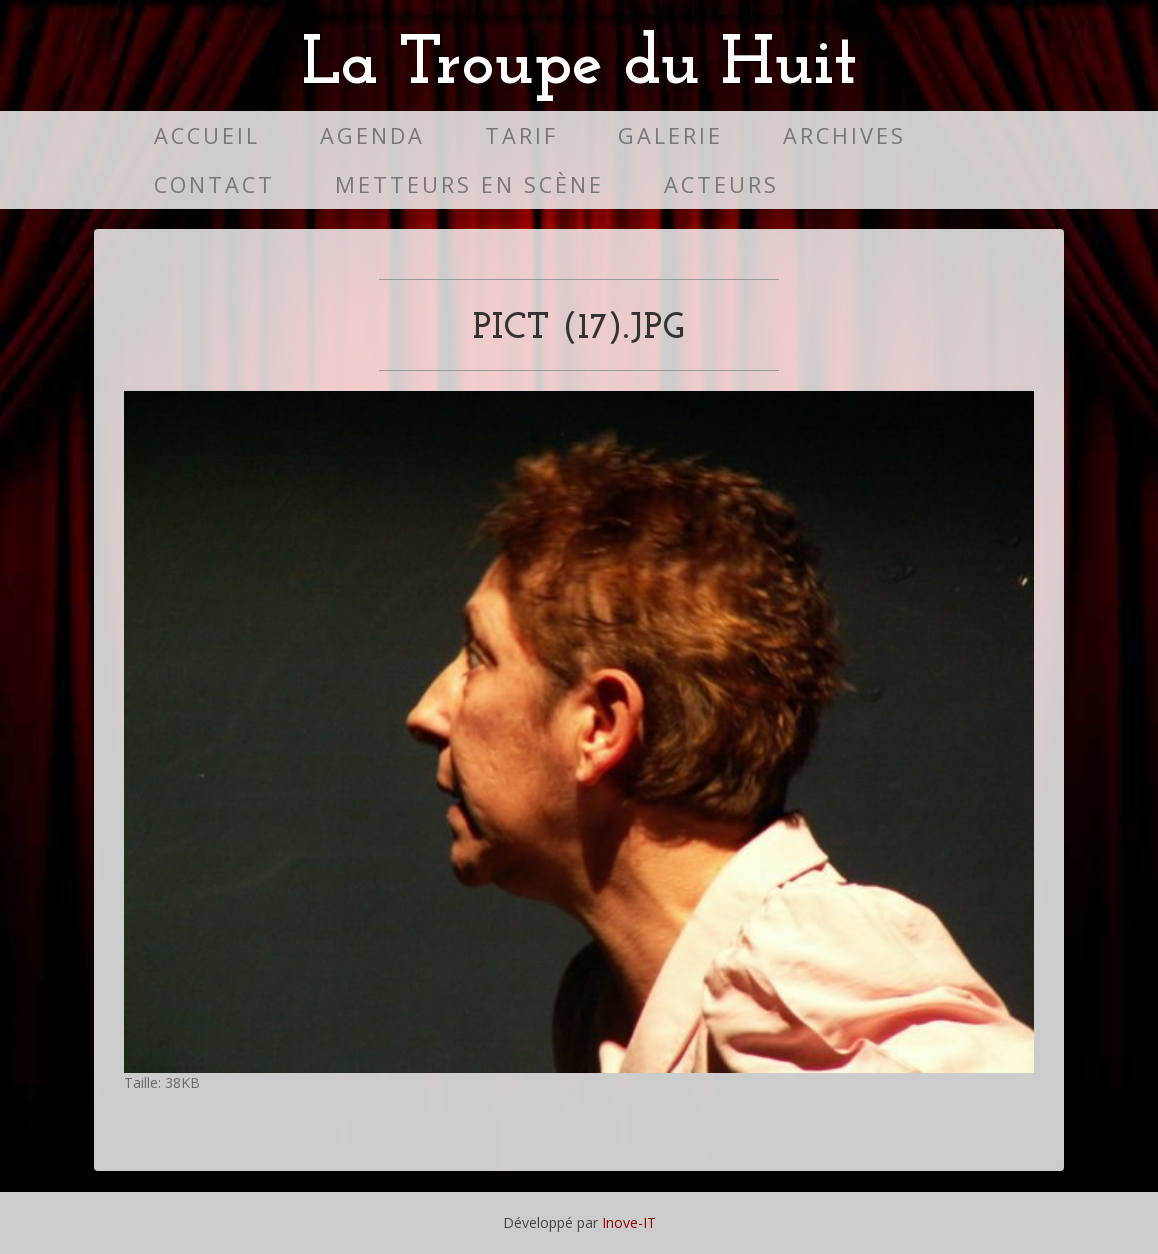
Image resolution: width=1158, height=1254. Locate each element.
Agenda (372, 135)
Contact (214, 184)
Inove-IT (629, 1222)
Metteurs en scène (469, 184)
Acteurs (721, 184)
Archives (844, 135)
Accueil (207, 135)
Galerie (670, 135)
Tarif (521, 135)
